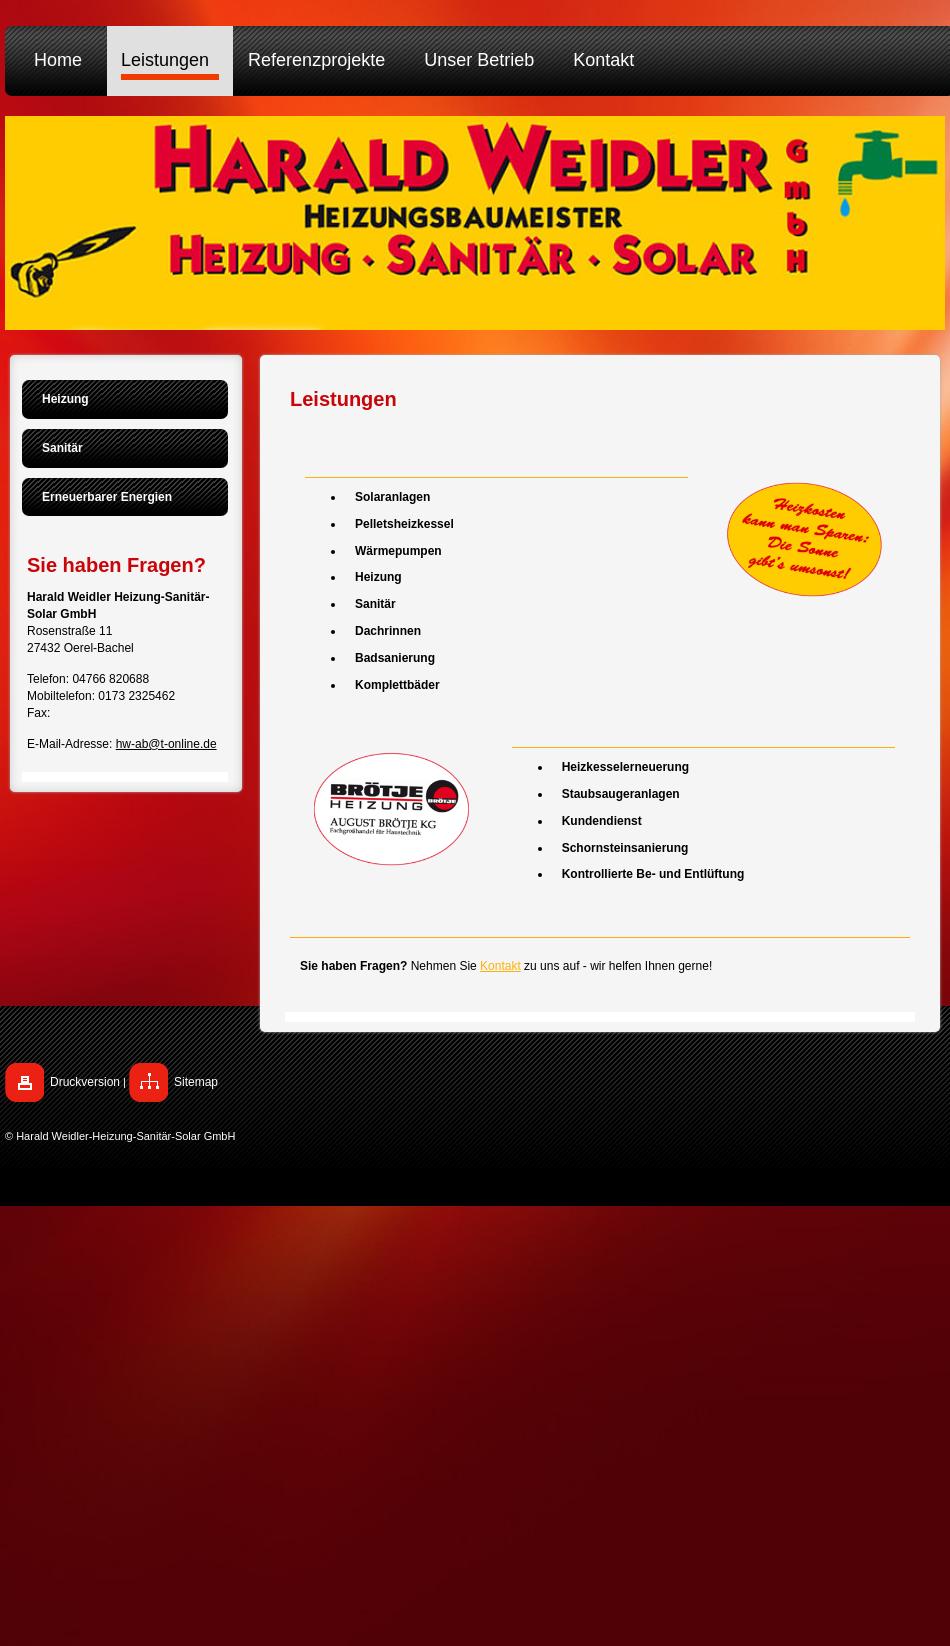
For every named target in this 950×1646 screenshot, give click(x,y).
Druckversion (85, 1082)
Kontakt (500, 966)
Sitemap (196, 1082)
